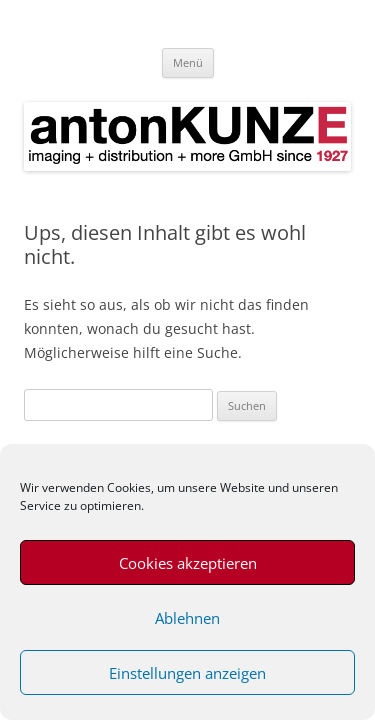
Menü (188, 62)
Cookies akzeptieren (188, 563)
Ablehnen (187, 618)
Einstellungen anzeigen (187, 673)
